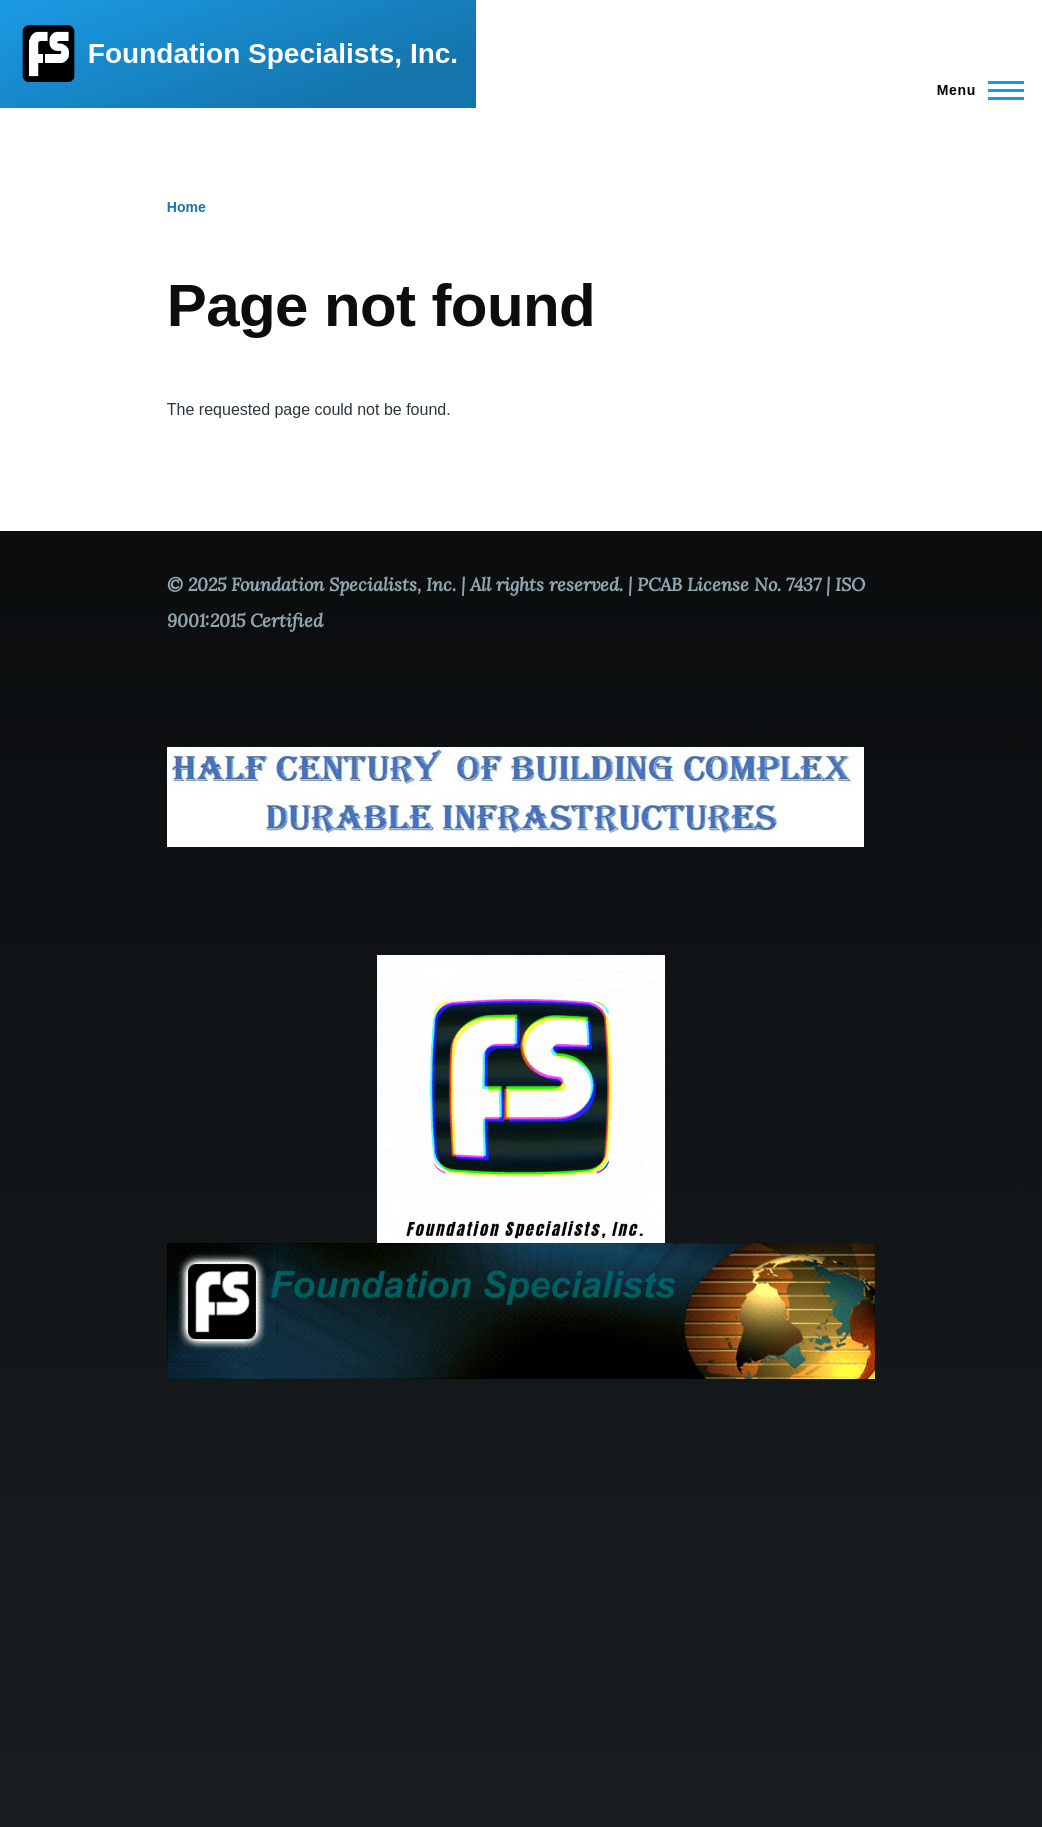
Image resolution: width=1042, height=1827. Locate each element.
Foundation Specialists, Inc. (273, 53)
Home (186, 207)
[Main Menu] (974, 90)
